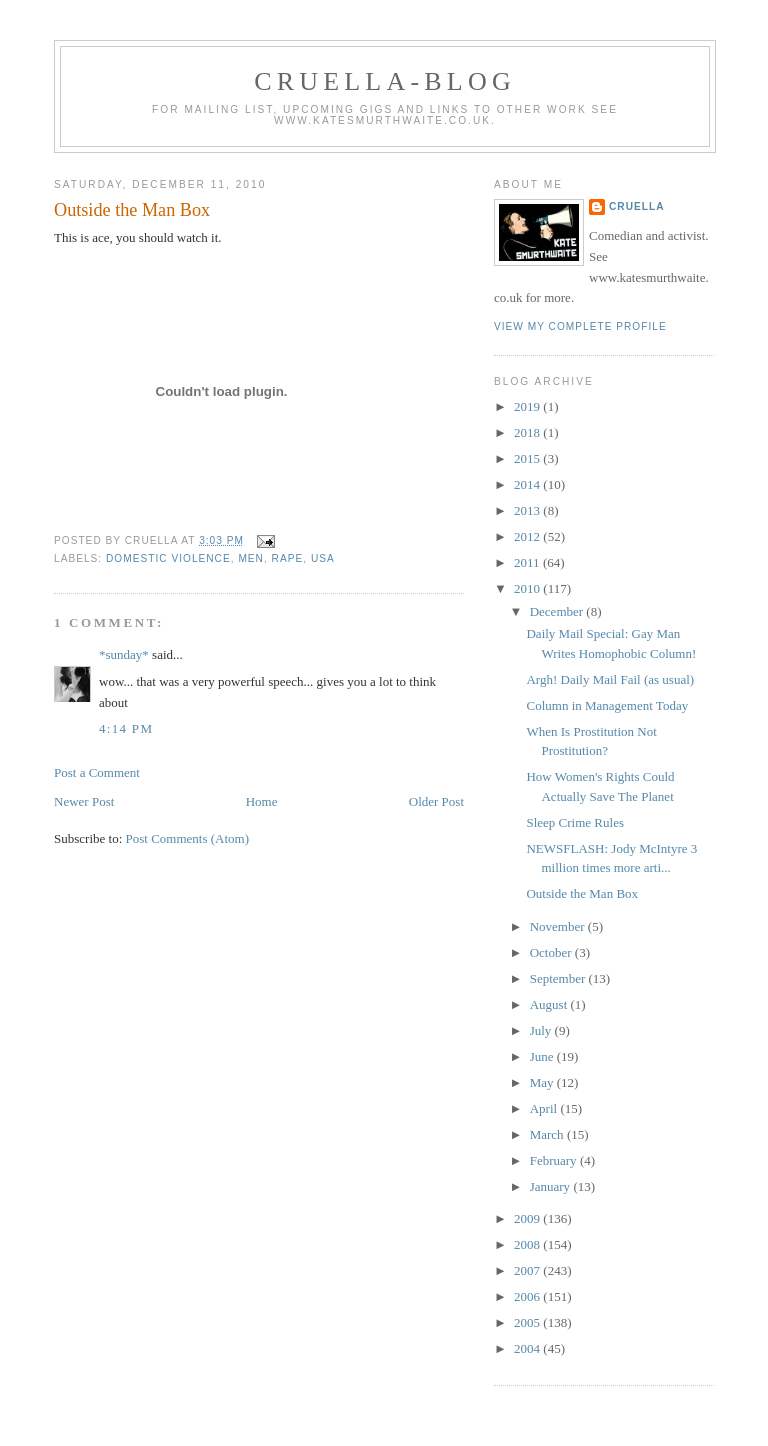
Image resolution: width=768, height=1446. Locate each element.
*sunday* (124, 654)
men (251, 558)
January (552, 1186)
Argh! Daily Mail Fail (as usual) (610, 679)
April (545, 1108)
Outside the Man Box (132, 210)
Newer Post (84, 801)
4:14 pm (126, 728)
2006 (528, 1296)
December (558, 611)
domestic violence (168, 558)
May (543, 1082)
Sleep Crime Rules (575, 822)
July (542, 1030)
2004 (528, 1348)
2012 (528, 536)
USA (323, 558)
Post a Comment (97, 772)
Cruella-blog (385, 81)
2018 (528, 432)
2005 (528, 1322)
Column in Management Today (607, 705)
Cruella (636, 206)
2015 (528, 458)
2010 (528, 588)
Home (262, 801)
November (559, 926)
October (552, 952)
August (550, 1004)
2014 (528, 484)
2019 (528, 406)
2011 (528, 562)
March (548, 1134)
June (543, 1056)
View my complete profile (580, 326)
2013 (528, 510)
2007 (528, 1270)
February (555, 1160)
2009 (528, 1218)
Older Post (436, 801)
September (559, 978)
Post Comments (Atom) (188, 838)
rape (288, 558)
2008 (528, 1244)
